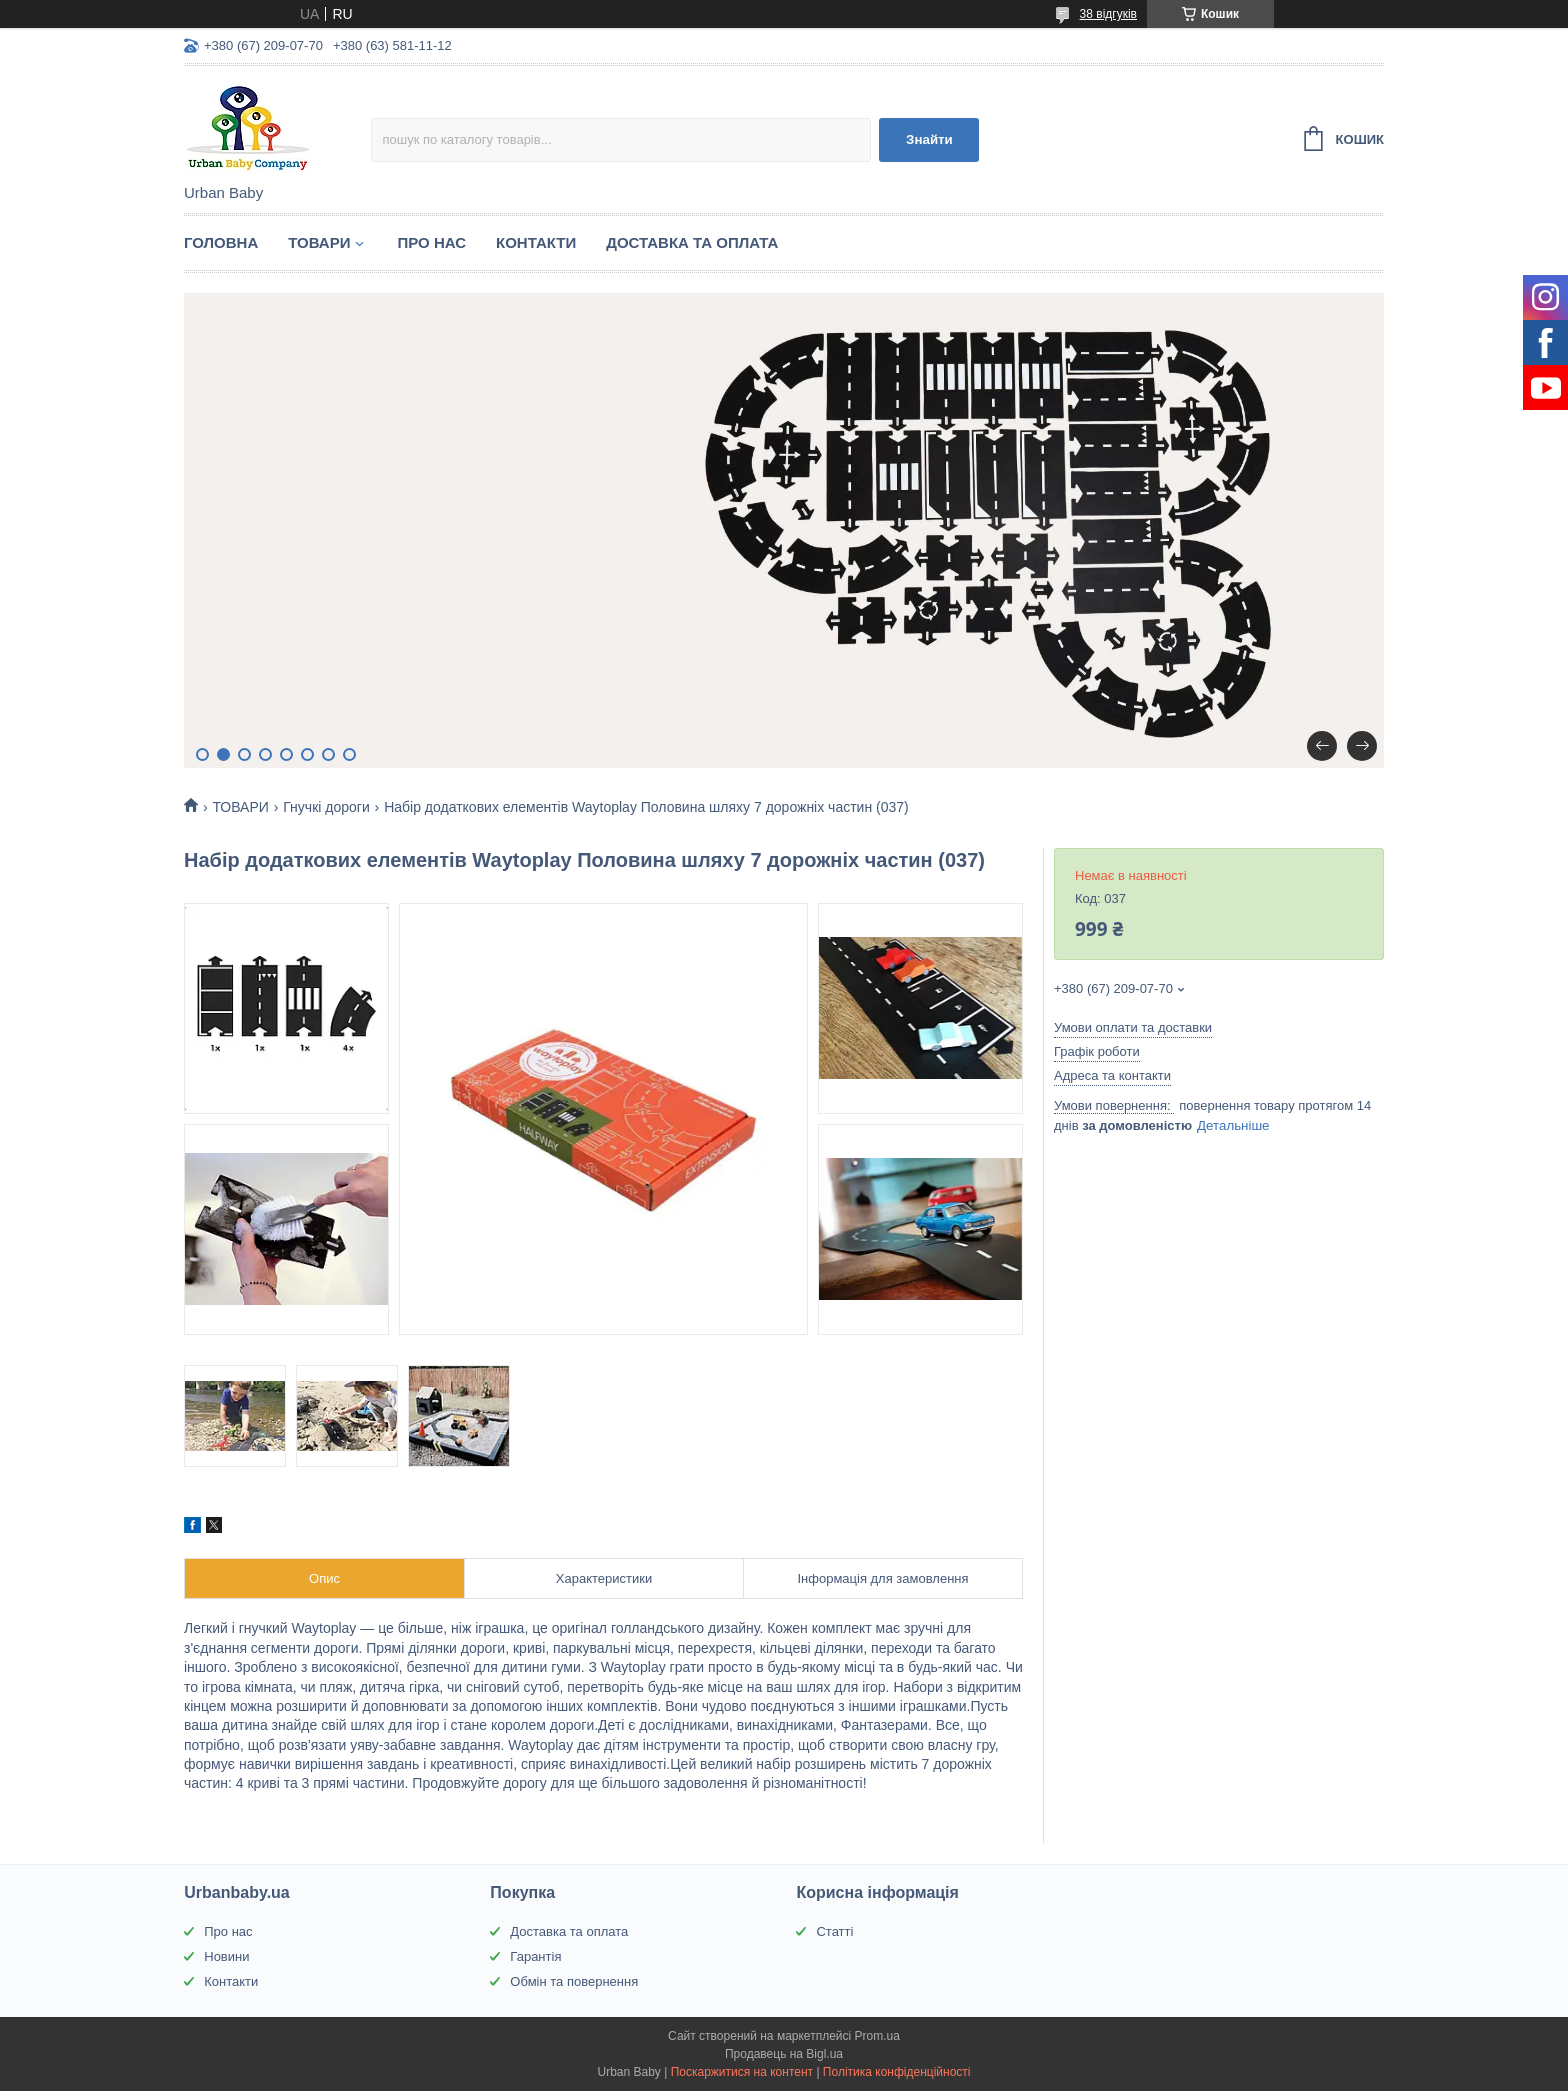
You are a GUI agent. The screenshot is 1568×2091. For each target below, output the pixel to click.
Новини (226, 1956)
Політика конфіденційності (897, 2072)
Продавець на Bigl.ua (784, 2054)
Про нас (228, 1931)
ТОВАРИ (319, 242)
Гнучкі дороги (326, 807)
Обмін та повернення (574, 1981)
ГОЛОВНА (221, 242)
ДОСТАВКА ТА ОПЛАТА (692, 242)
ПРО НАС (431, 242)
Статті (834, 1931)
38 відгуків (1108, 14)
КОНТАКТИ (536, 242)
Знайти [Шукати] (929, 139)
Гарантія (535, 1956)
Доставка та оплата (569, 1931)
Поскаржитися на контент (742, 2072)
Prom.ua (877, 2036)
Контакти (231, 1981)
